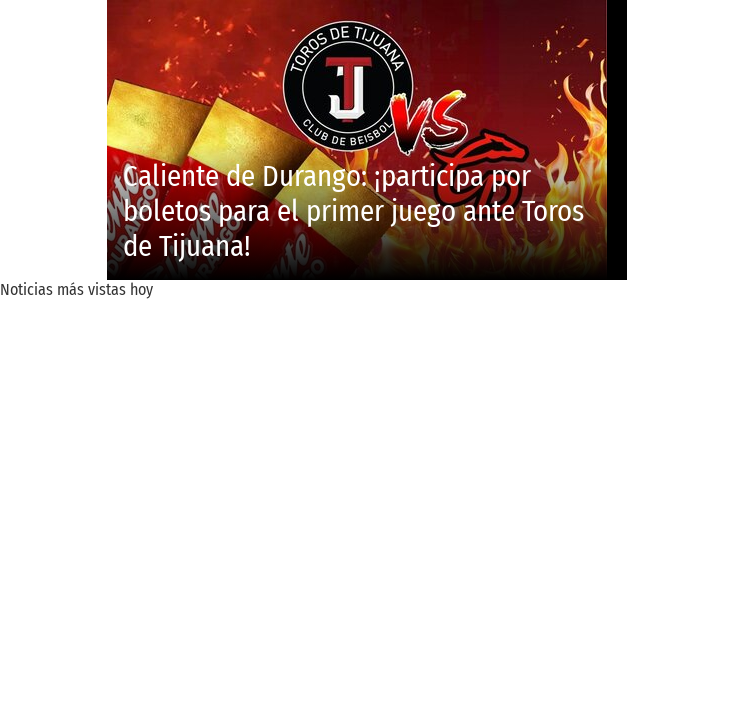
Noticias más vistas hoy (76, 289)
